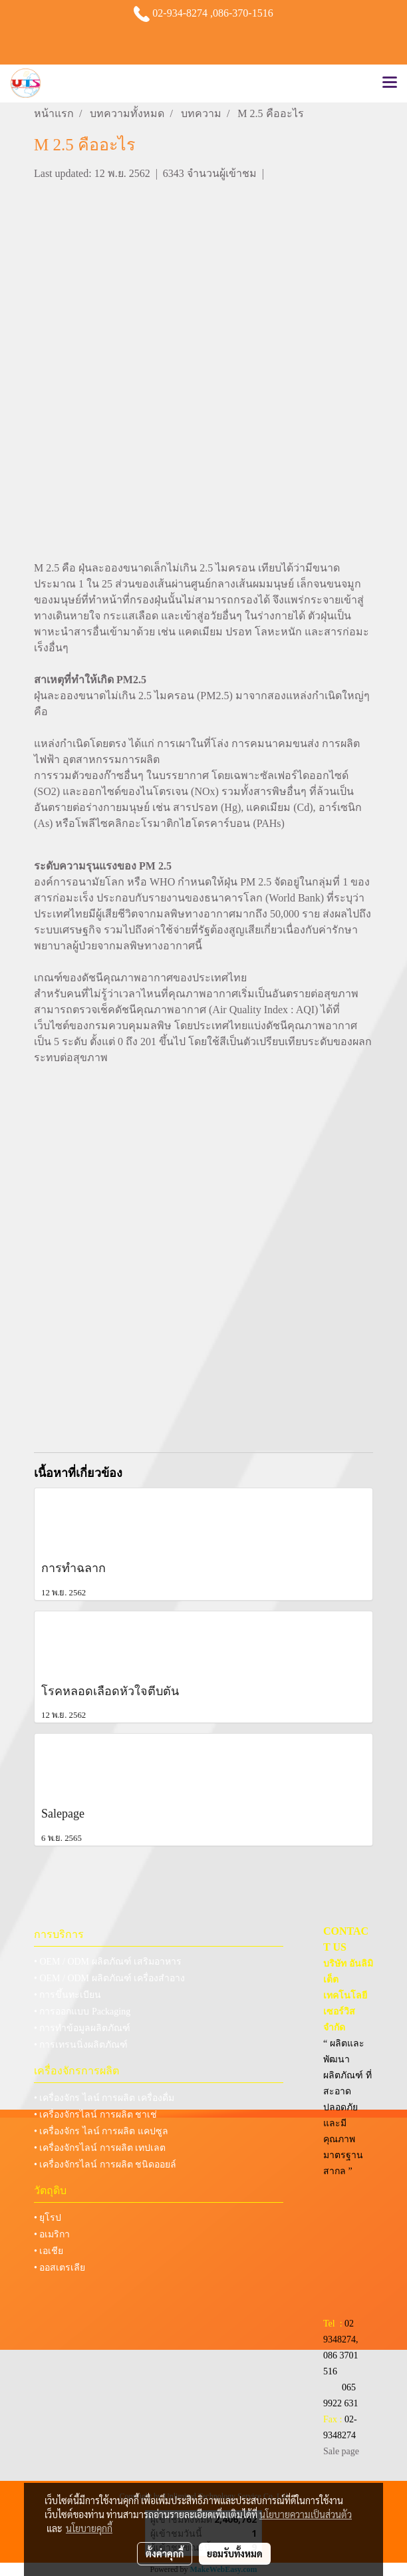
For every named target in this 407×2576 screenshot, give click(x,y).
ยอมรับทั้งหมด (235, 2553)
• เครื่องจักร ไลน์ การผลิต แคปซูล (101, 2131)
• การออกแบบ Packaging (82, 2011)
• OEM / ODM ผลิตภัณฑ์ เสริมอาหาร (108, 1962)
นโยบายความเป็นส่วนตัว (305, 2514)
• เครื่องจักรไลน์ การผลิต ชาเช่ (95, 2115)
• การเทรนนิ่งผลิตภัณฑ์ (81, 2045)
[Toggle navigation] (389, 83)
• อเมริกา (52, 2234)
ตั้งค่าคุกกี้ (165, 2553)
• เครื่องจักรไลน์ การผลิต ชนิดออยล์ (105, 2165)
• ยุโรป (47, 2218)
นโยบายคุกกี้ (89, 2528)
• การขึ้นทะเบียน (67, 1995)
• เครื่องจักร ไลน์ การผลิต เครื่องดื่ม (104, 2098)
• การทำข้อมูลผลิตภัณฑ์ (82, 2028)
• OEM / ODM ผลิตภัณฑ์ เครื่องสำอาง (109, 1978)
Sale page (341, 2451)
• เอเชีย (48, 2251)
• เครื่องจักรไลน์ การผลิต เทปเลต (100, 2148)
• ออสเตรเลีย (59, 2268)
